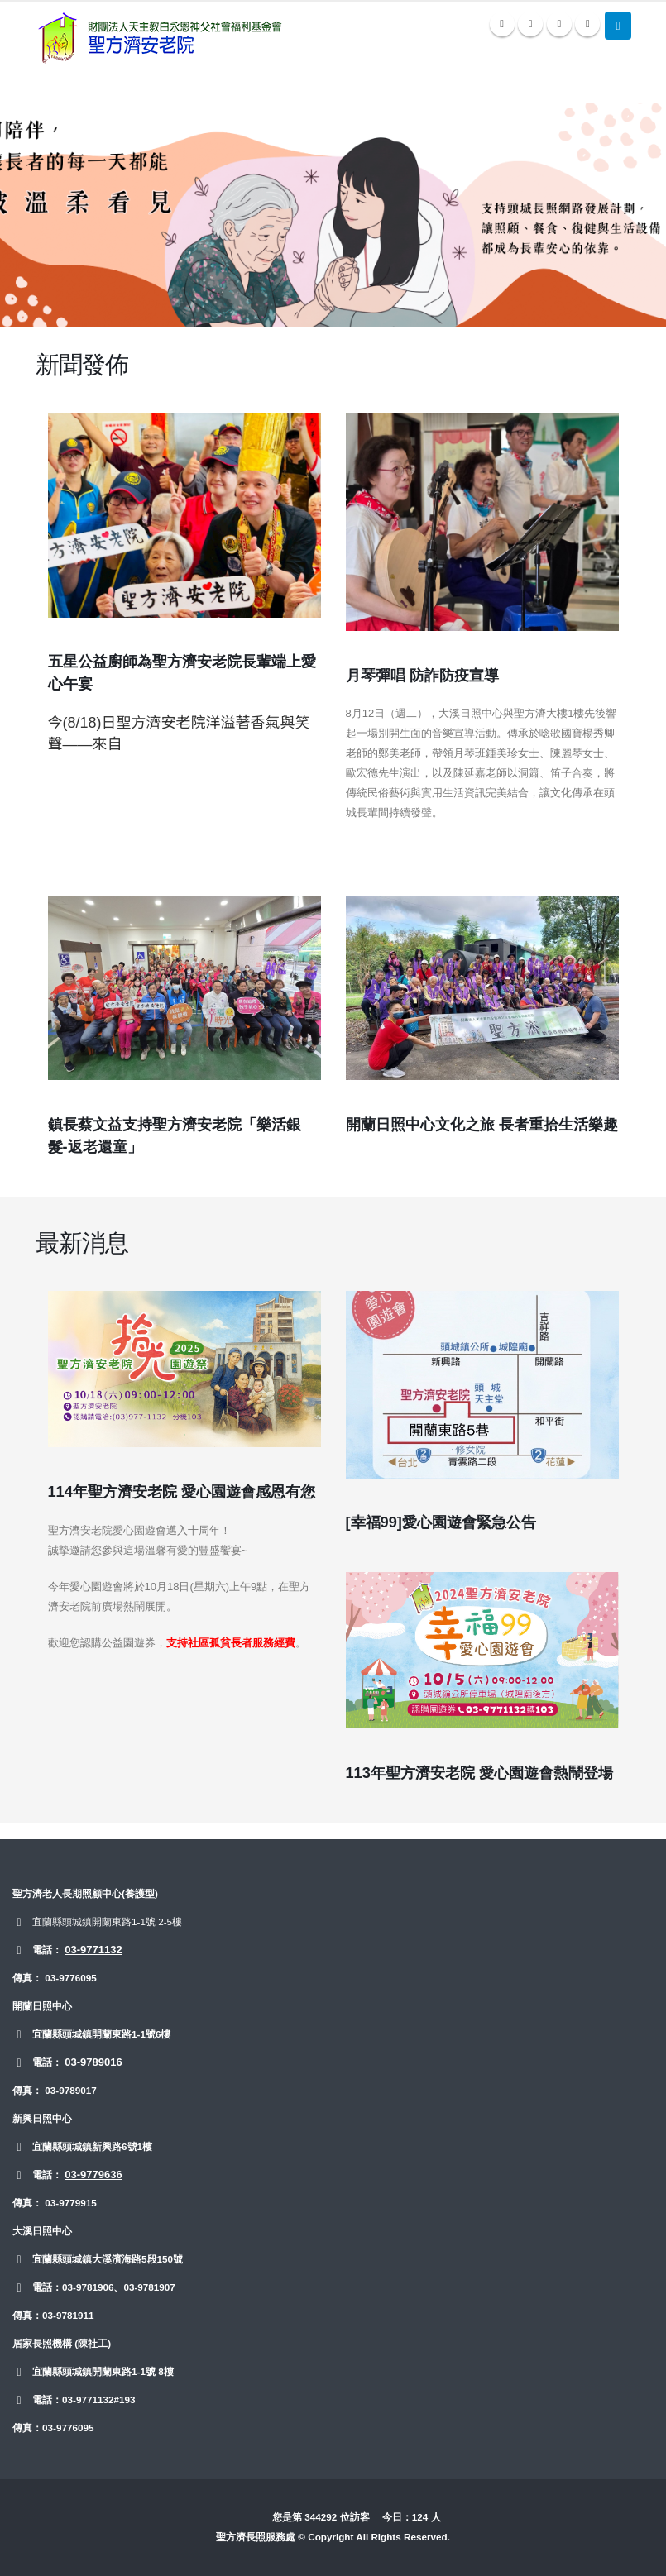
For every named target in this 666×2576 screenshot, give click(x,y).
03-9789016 (93, 2062)
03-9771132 (93, 1949)
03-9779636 (93, 2174)
